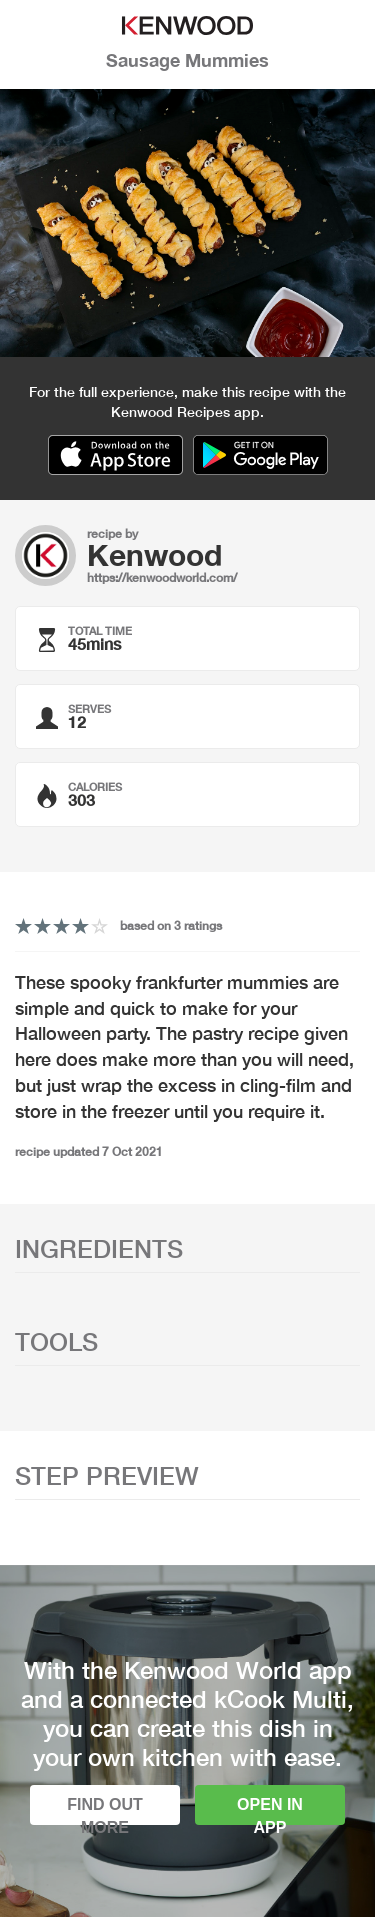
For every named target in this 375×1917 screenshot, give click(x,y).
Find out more (105, 1810)
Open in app (270, 1810)
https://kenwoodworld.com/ (162, 577)
